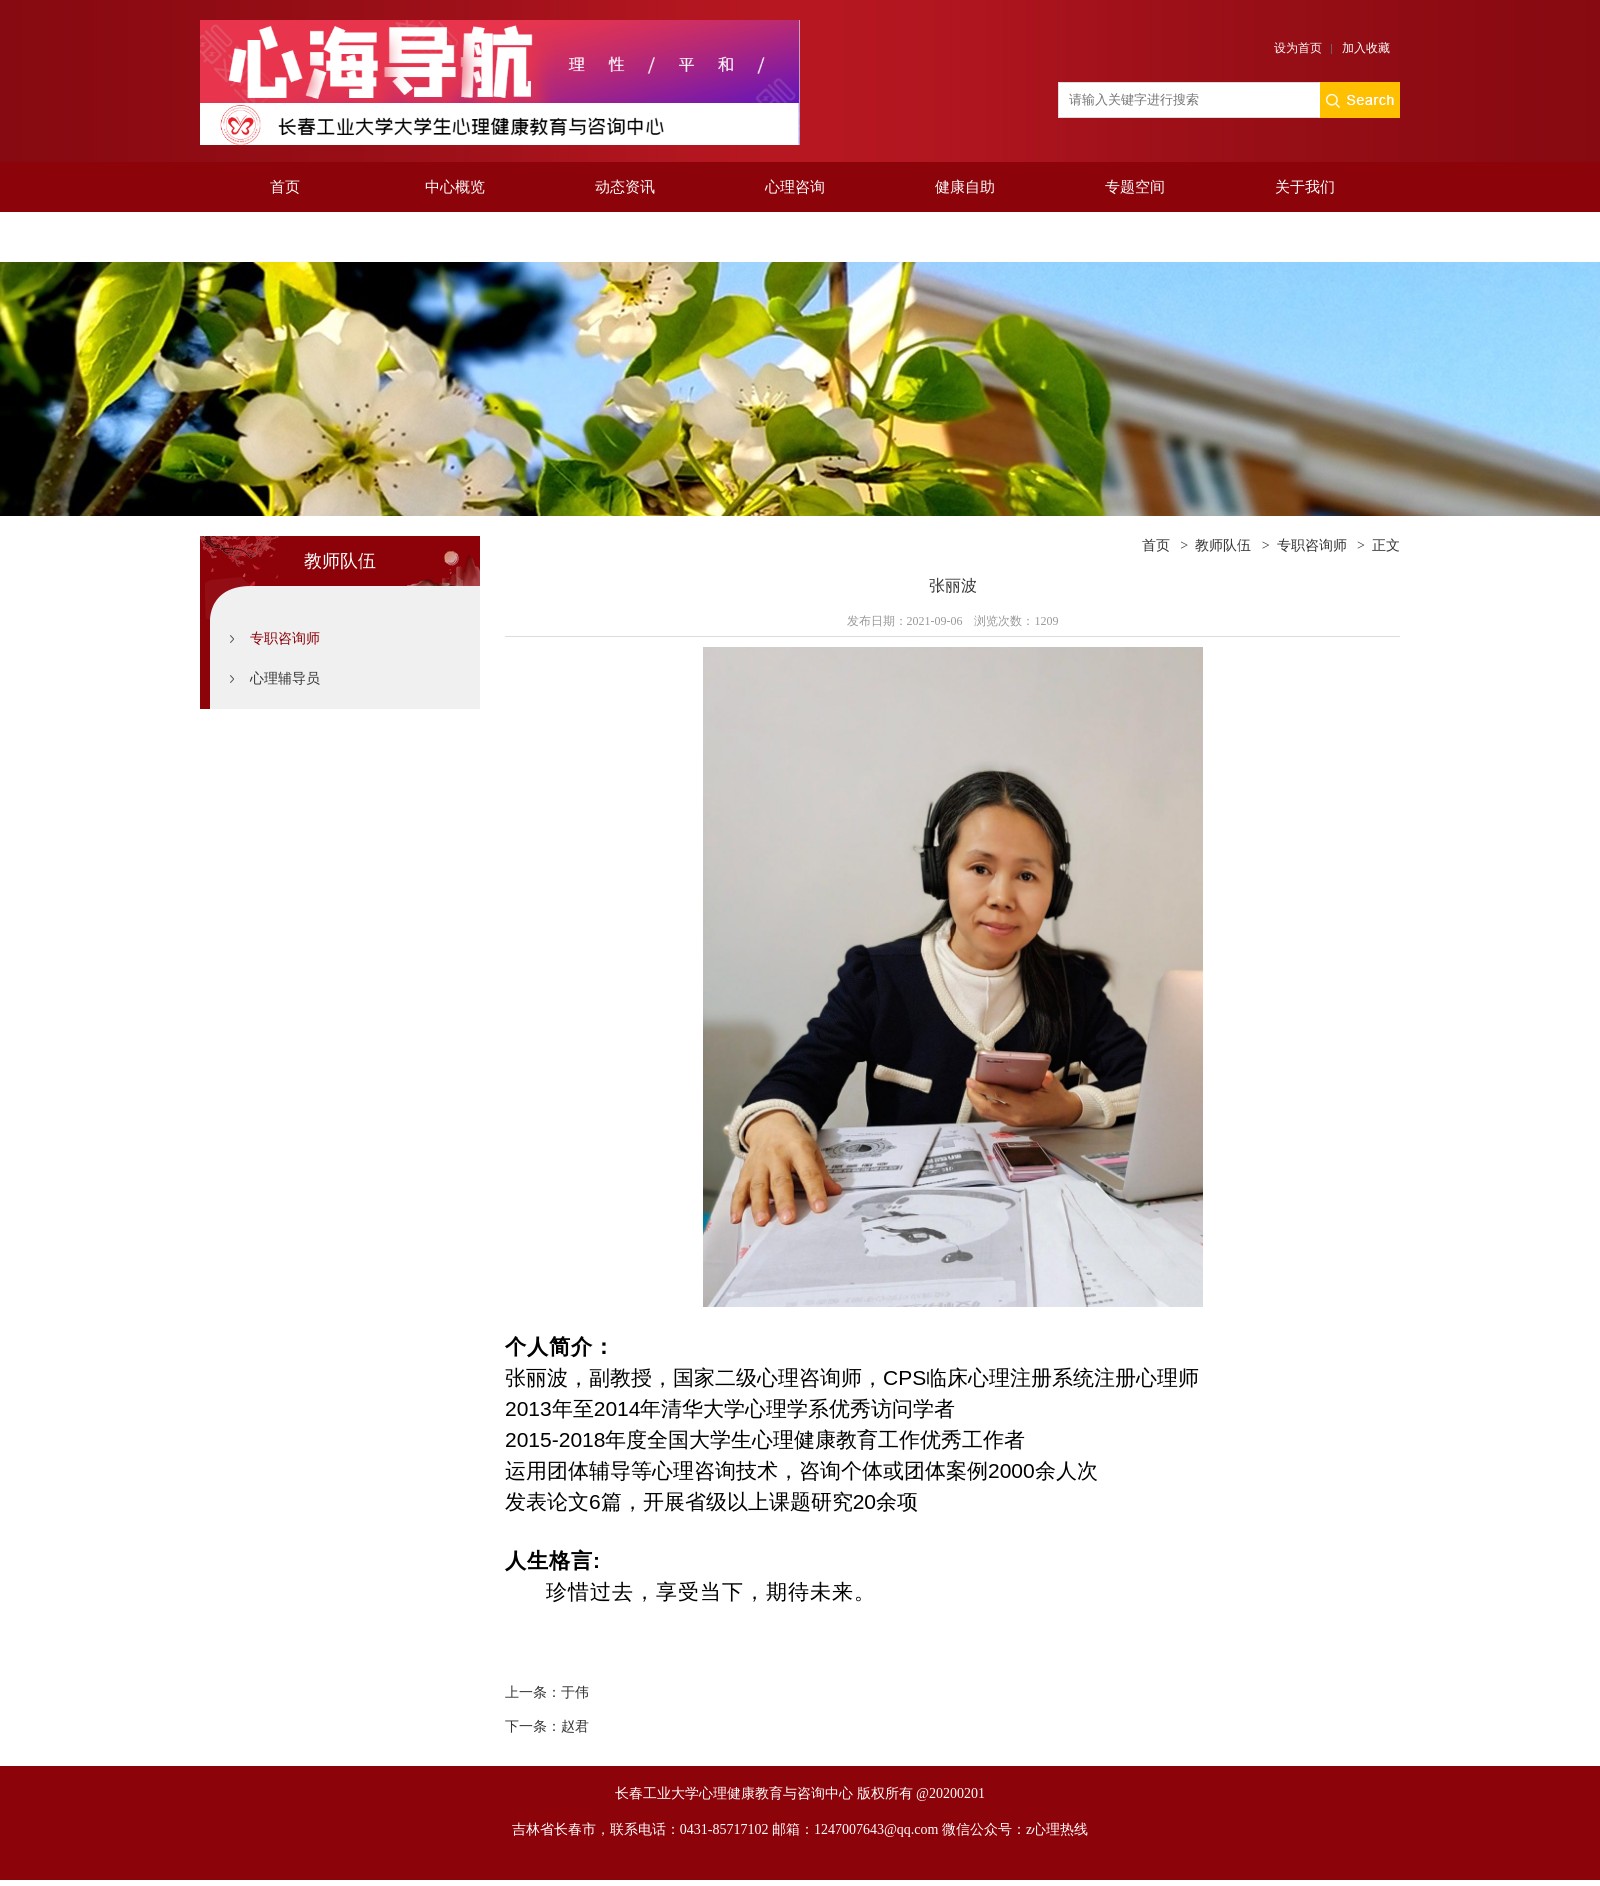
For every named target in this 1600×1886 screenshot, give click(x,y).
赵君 (575, 1726)
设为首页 (1298, 48)
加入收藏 (1366, 48)
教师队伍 (1223, 545)
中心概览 (455, 187)
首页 (285, 187)
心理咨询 (795, 187)
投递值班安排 (285, 237)
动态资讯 (625, 187)
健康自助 (965, 187)
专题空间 (1135, 187)
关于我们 (1305, 187)
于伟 (575, 1692)
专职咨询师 (285, 638)
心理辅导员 (285, 678)
